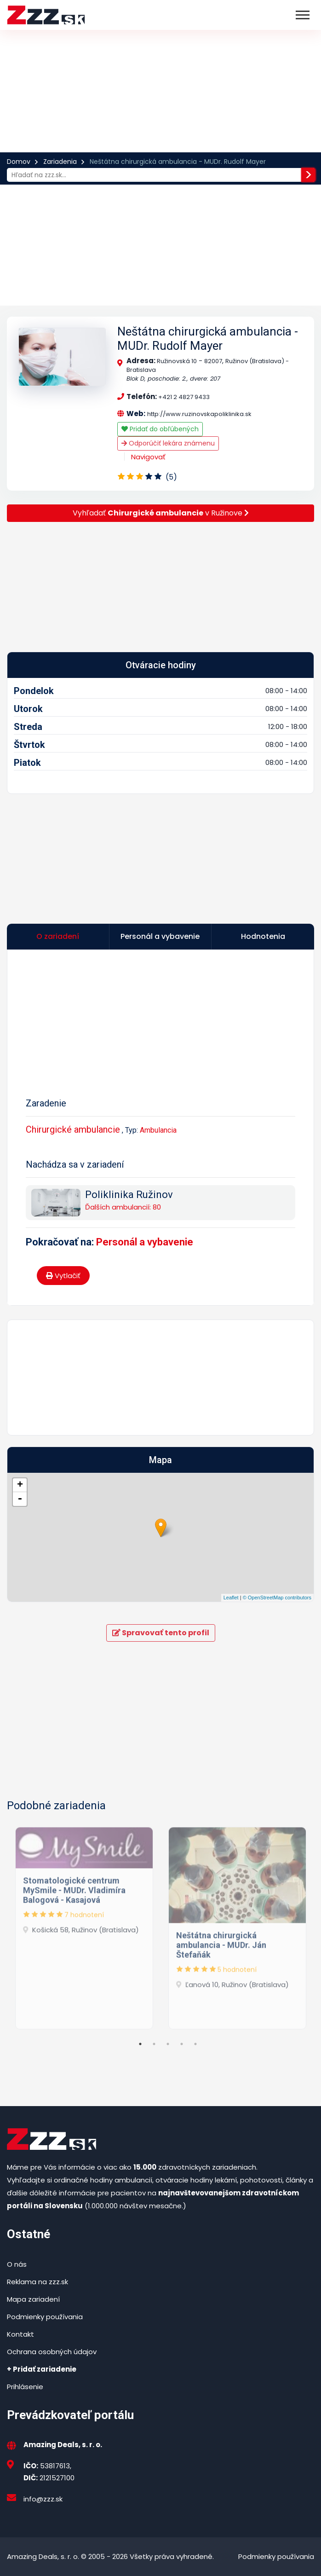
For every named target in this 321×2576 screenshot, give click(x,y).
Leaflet (231, 1597)
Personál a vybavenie (144, 1242)
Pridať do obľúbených (160, 429)
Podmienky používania (45, 2316)
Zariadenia (60, 161)
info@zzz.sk (43, 2499)
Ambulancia (158, 1130)
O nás (17, 2264)
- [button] (20, 1499)
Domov (18, 161)
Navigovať (148, 457)
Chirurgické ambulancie (73, 1129)
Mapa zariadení (33, 2299)
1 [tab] (140, 2044)
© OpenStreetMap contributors (277, 1597)
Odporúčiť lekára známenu (168, 443)
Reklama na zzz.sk (37, 2282)
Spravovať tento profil (160, 1632)
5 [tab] (195, 2044)
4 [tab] (181, 2044)
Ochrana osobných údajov (52, 2351)
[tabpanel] (83, 1925)
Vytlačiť (63, 1275)
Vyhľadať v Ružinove (161, 513)
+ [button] (20, 1485)
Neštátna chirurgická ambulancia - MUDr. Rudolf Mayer (207, 338)
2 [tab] (154, 2044)
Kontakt (20, 2334)
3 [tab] (167, 2044)
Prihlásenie (25, 2386)
